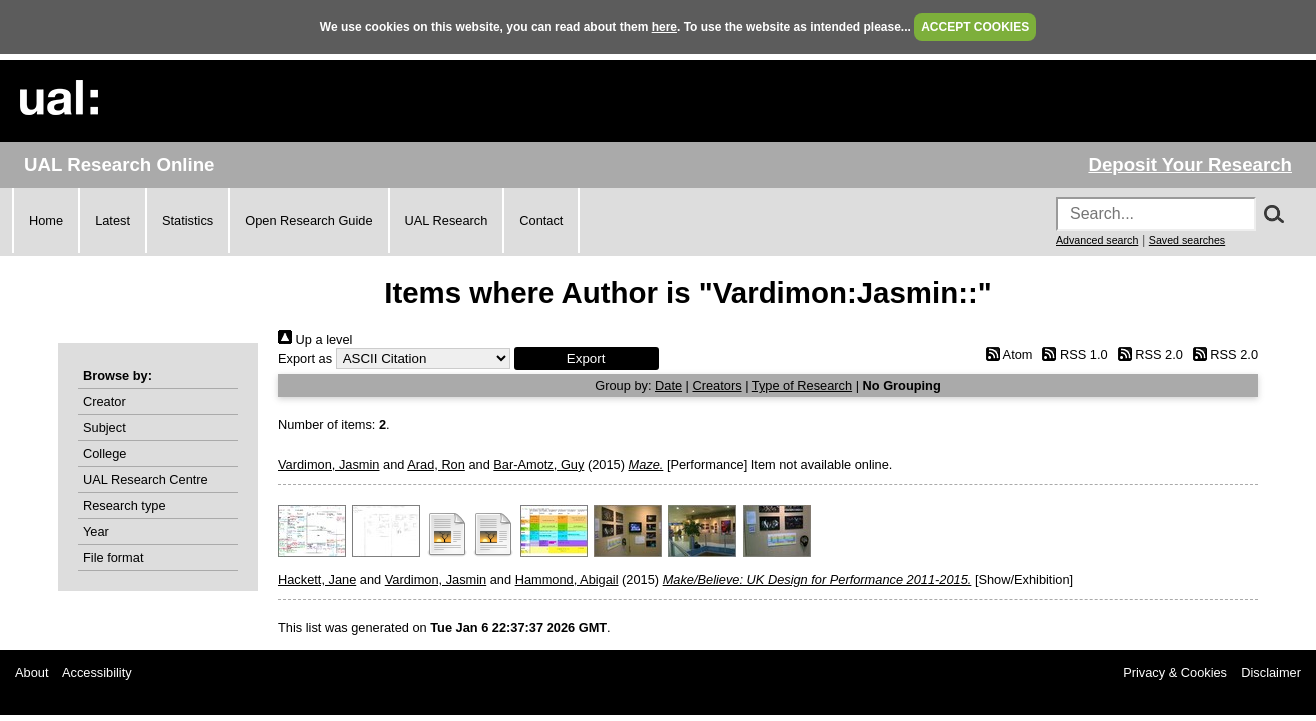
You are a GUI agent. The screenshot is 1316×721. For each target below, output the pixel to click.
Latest (112, 220)
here (664, 27)
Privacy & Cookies (1175, 672)
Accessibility (97, 672)
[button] (586, 358)
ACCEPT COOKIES (975, 27)
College (104, 453)
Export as (305, 358)
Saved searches (1187, 240)
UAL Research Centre (145, 479)
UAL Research (446, 220)
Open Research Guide (308, 220)
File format (113, 557)
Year (96, 531)
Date (668, 385)
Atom (1005, 354)
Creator (104, 401)
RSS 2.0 (1147, 354)
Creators (717, 385)
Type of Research (802, 385)
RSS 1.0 (1072, 354)
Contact (541, 220)
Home (46, 220)
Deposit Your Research (1190, 164)
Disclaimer (1271, 672)
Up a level (315, 339)
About (31, 672)
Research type (124, 505)
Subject (104, 427)
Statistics (187, 220)
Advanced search (1097, 240)
